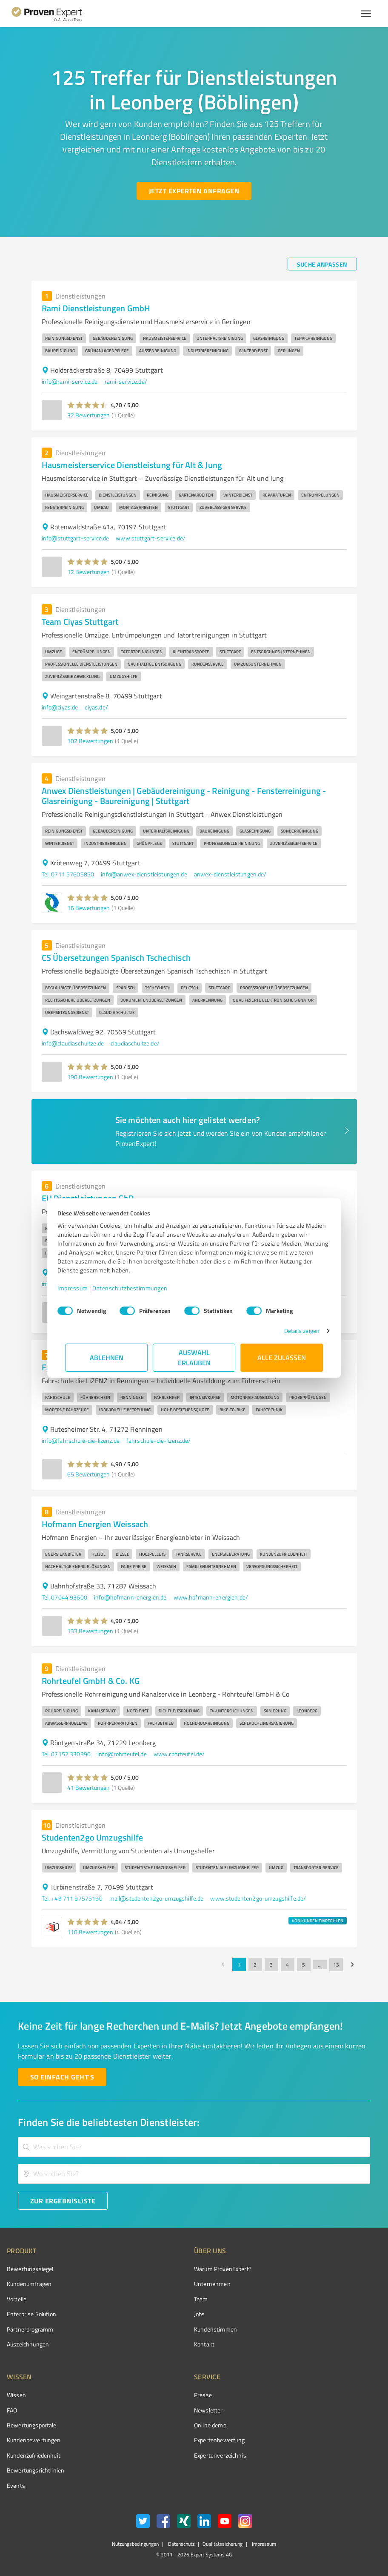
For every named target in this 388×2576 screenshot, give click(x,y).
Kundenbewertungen (34, 2440)
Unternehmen (212, 2284)
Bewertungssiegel (30, 2269)
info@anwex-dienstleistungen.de (144, 874)
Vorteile (16, 2299)
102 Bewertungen (90, 741)
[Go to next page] (352, 1964)
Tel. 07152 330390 (66, 1754)
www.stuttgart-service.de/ (150, 538)
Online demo (210, 2425)
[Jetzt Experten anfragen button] (194, 191)
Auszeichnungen (28, 2344)
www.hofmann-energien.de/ (211, 1597)
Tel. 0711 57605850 (68, 874)
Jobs (199, 2314)
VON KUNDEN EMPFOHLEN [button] (317, 1921)
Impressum (80, 1288)
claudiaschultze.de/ (135, 1043)
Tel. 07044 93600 (64, 1597)
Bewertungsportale (32, 2425)
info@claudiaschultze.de (73, 1043)
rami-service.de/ (126, 381)
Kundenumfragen (29, 2284)
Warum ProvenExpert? (222, 2269)
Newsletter (208, 2410)
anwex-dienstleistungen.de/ (230, 874)
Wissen (16, 2395)
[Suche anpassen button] (322, 264)
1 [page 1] (239, 1964)
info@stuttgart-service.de (75, 538)
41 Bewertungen (88, 1787)
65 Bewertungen (88, 1474)
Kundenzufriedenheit (33, 2455)
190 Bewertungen (90, 1077)
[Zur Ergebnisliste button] (63, 2201)
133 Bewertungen (90, 1631)
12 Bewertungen (88, 572)
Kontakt (204, 2344)
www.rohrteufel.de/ (179, 1754)
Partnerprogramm (30, 2329)
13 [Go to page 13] (336, 1964)
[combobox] (194, 2147)
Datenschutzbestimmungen (137, 1288)
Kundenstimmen (215, 2329)
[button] (87, 405)
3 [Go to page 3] (271, 1964)
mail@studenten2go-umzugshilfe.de (156, 1898)
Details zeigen (294, 1331)
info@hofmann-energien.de (130, 1597)
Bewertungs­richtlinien (35, 2470)
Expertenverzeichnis (220, 2455)
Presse (203, 2395)
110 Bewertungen (90, 1932)
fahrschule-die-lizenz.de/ (158, 1440)
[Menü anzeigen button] (366, 13)
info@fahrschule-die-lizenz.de (81, 1440)
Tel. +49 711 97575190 (72, 1898)
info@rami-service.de (70, 381)
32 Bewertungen (88, 415)
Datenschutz (180, 2543)
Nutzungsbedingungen (135, 2543)
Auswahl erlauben (194, 1357)
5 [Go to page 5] (304, 1964)
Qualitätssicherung (222, 2543)
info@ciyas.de (60, 707)
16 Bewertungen (88, 908)
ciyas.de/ (96, 707)
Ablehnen (106, 1357)
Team (201, 2299)
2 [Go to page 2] (255, 1964)
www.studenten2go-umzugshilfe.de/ (258, 1898)
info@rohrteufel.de (122, 1754)
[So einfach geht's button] (62, 2077)
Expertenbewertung (219, 2440)
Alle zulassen (281, 1357)
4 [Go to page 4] (287, 1964)
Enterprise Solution (31, 2314)
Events (16, 2485)
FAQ (12, 2410)
